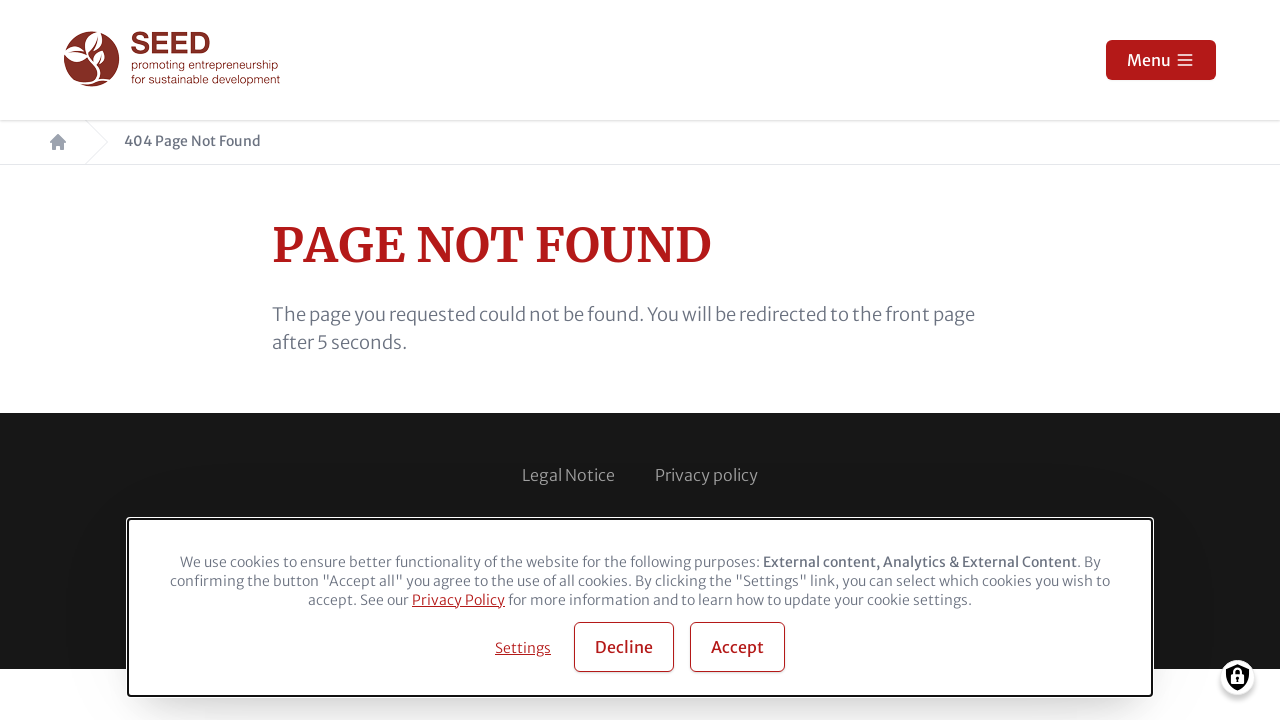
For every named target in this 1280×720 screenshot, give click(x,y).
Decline (624, 647)
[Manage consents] (1237, 677)
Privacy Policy (458, 600)
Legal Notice (568, 475)
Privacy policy (706, 475)
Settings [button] (523, 648)
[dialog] (640, 607)
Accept (737, 647)
